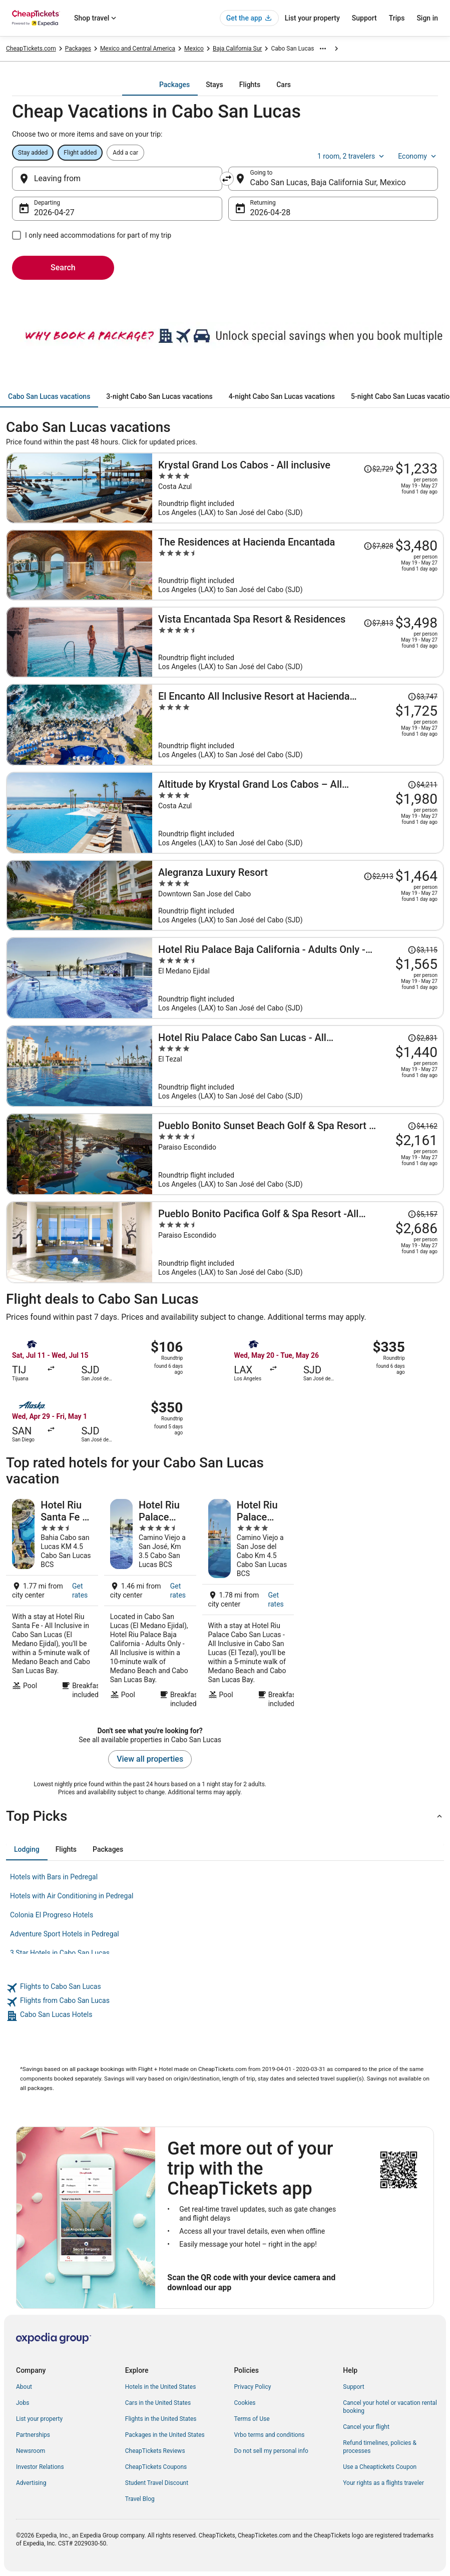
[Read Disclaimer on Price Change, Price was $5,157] (422, 1214)
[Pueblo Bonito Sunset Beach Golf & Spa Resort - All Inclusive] (297, 1154)
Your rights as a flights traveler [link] (383, 2482)
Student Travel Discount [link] (156, 2482)
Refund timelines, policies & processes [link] (379, 2446)
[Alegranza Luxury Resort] (297, 895)
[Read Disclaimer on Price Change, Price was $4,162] (422, 1126)
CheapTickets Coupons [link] (156, 2466)
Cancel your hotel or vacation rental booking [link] (390, 2406)
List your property (312, 18)
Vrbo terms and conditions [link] (269, 2434)
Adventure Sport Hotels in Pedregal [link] (64, 1934)
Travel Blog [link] (140, 2498)
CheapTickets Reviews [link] (155, 2450)
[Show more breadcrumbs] (323, 49)
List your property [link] (39, 2418)
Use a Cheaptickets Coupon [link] (379, 2466)
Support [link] (353, 2386)
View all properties (150, 1759)
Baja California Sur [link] (237, 48)
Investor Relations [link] (40, 2466)
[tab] (174, 85)
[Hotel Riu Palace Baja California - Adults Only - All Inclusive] (297, 977)
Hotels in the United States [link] (160, 2386)
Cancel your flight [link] (366, 2426)
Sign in (427, 18)
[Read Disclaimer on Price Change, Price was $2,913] (378, 876)
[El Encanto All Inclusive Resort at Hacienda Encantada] (297, 724)
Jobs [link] (22, 2402)
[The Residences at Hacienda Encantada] (297, 565)
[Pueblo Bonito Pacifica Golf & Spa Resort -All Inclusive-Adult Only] (297, 1242)
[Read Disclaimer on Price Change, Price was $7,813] (378, 623)
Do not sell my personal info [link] (271, 2450)
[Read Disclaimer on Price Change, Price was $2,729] (378, 468)
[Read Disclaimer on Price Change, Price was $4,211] (422, 784)
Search (63, 267)
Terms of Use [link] (252, 2418)
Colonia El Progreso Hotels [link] (51, 1915)
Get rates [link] (80, 1590)
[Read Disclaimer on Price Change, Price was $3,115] (422, 949)
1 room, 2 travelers (351, 156)
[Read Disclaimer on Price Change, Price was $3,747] (422, 696)
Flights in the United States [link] (161, 2418)
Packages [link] (78, 48)
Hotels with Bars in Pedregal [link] (54, 1877)
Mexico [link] (194, 48)
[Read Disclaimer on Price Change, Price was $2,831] (422, 1038)
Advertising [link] (31, 2482)
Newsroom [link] (30, 2450)
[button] (225, 1816)
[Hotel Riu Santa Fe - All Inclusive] (52, 1603)
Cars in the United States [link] (158, 2402)
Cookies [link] (245, 2402)
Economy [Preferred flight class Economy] (418, 156)
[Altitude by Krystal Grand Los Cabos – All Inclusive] (297, 812)
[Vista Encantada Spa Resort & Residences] (297, 642)
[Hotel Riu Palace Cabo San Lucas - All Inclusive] (297, 1066)
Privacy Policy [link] (252, 2386)
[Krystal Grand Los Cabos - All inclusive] (297, 488)
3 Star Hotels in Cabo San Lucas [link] (60, 1953)
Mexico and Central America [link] (137, 48)
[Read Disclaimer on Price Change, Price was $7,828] (378, 546)
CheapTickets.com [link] (31, 48)
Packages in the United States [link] (165, 2434)
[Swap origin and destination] (227, 179)
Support (364, 18)
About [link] (24, 2386)
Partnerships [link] (33, 2434)
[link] (225, 1988)
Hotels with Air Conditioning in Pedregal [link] (71, 1896)
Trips (397, 18)
